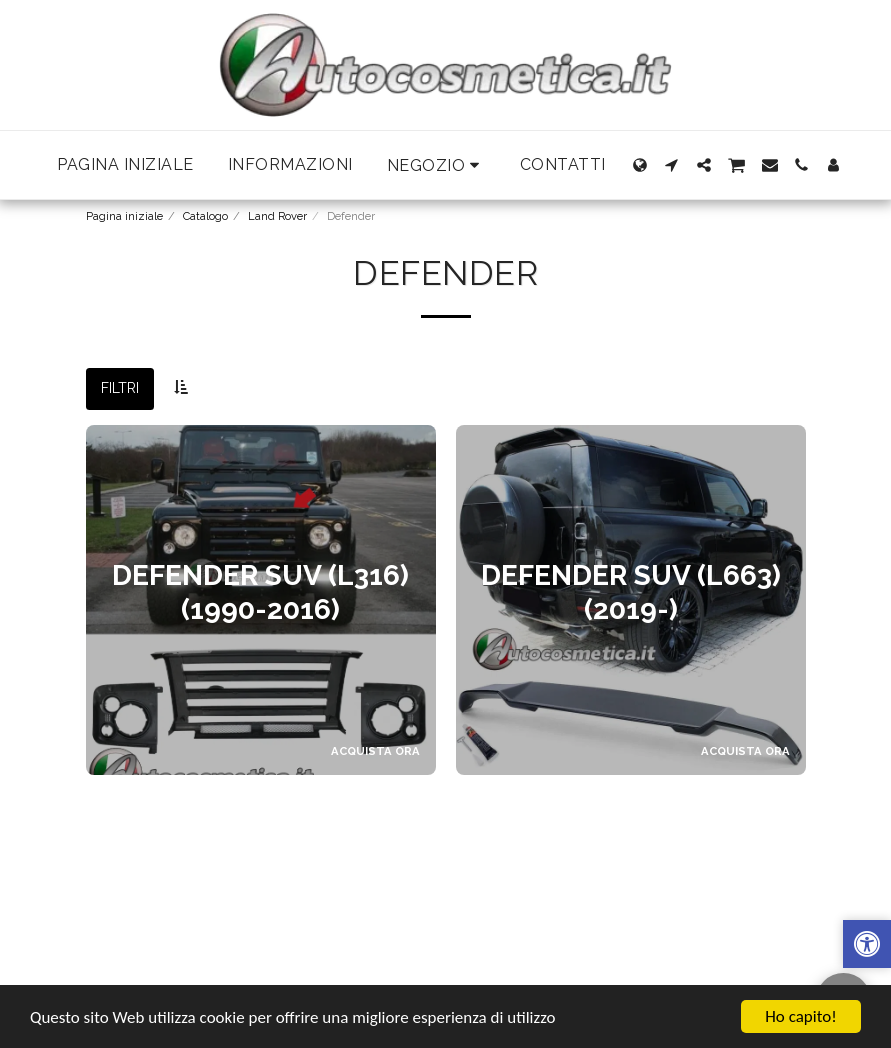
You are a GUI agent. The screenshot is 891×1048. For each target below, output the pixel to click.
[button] (436, 165)
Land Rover (277, 216)
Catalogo (205, 216)
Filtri (120, 388)
